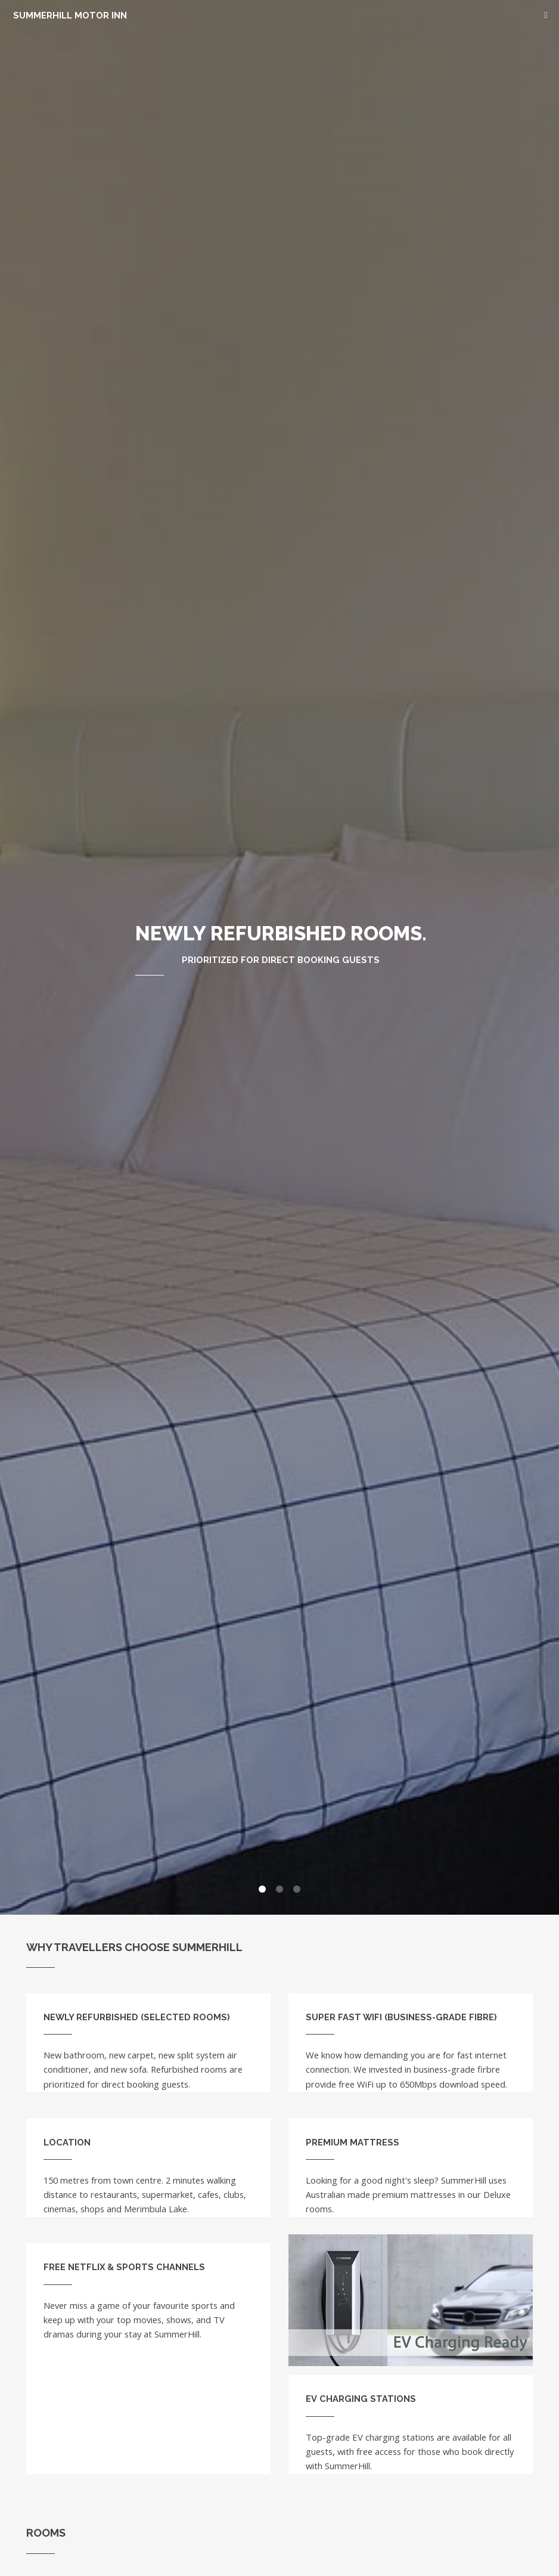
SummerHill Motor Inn (72, 15)
